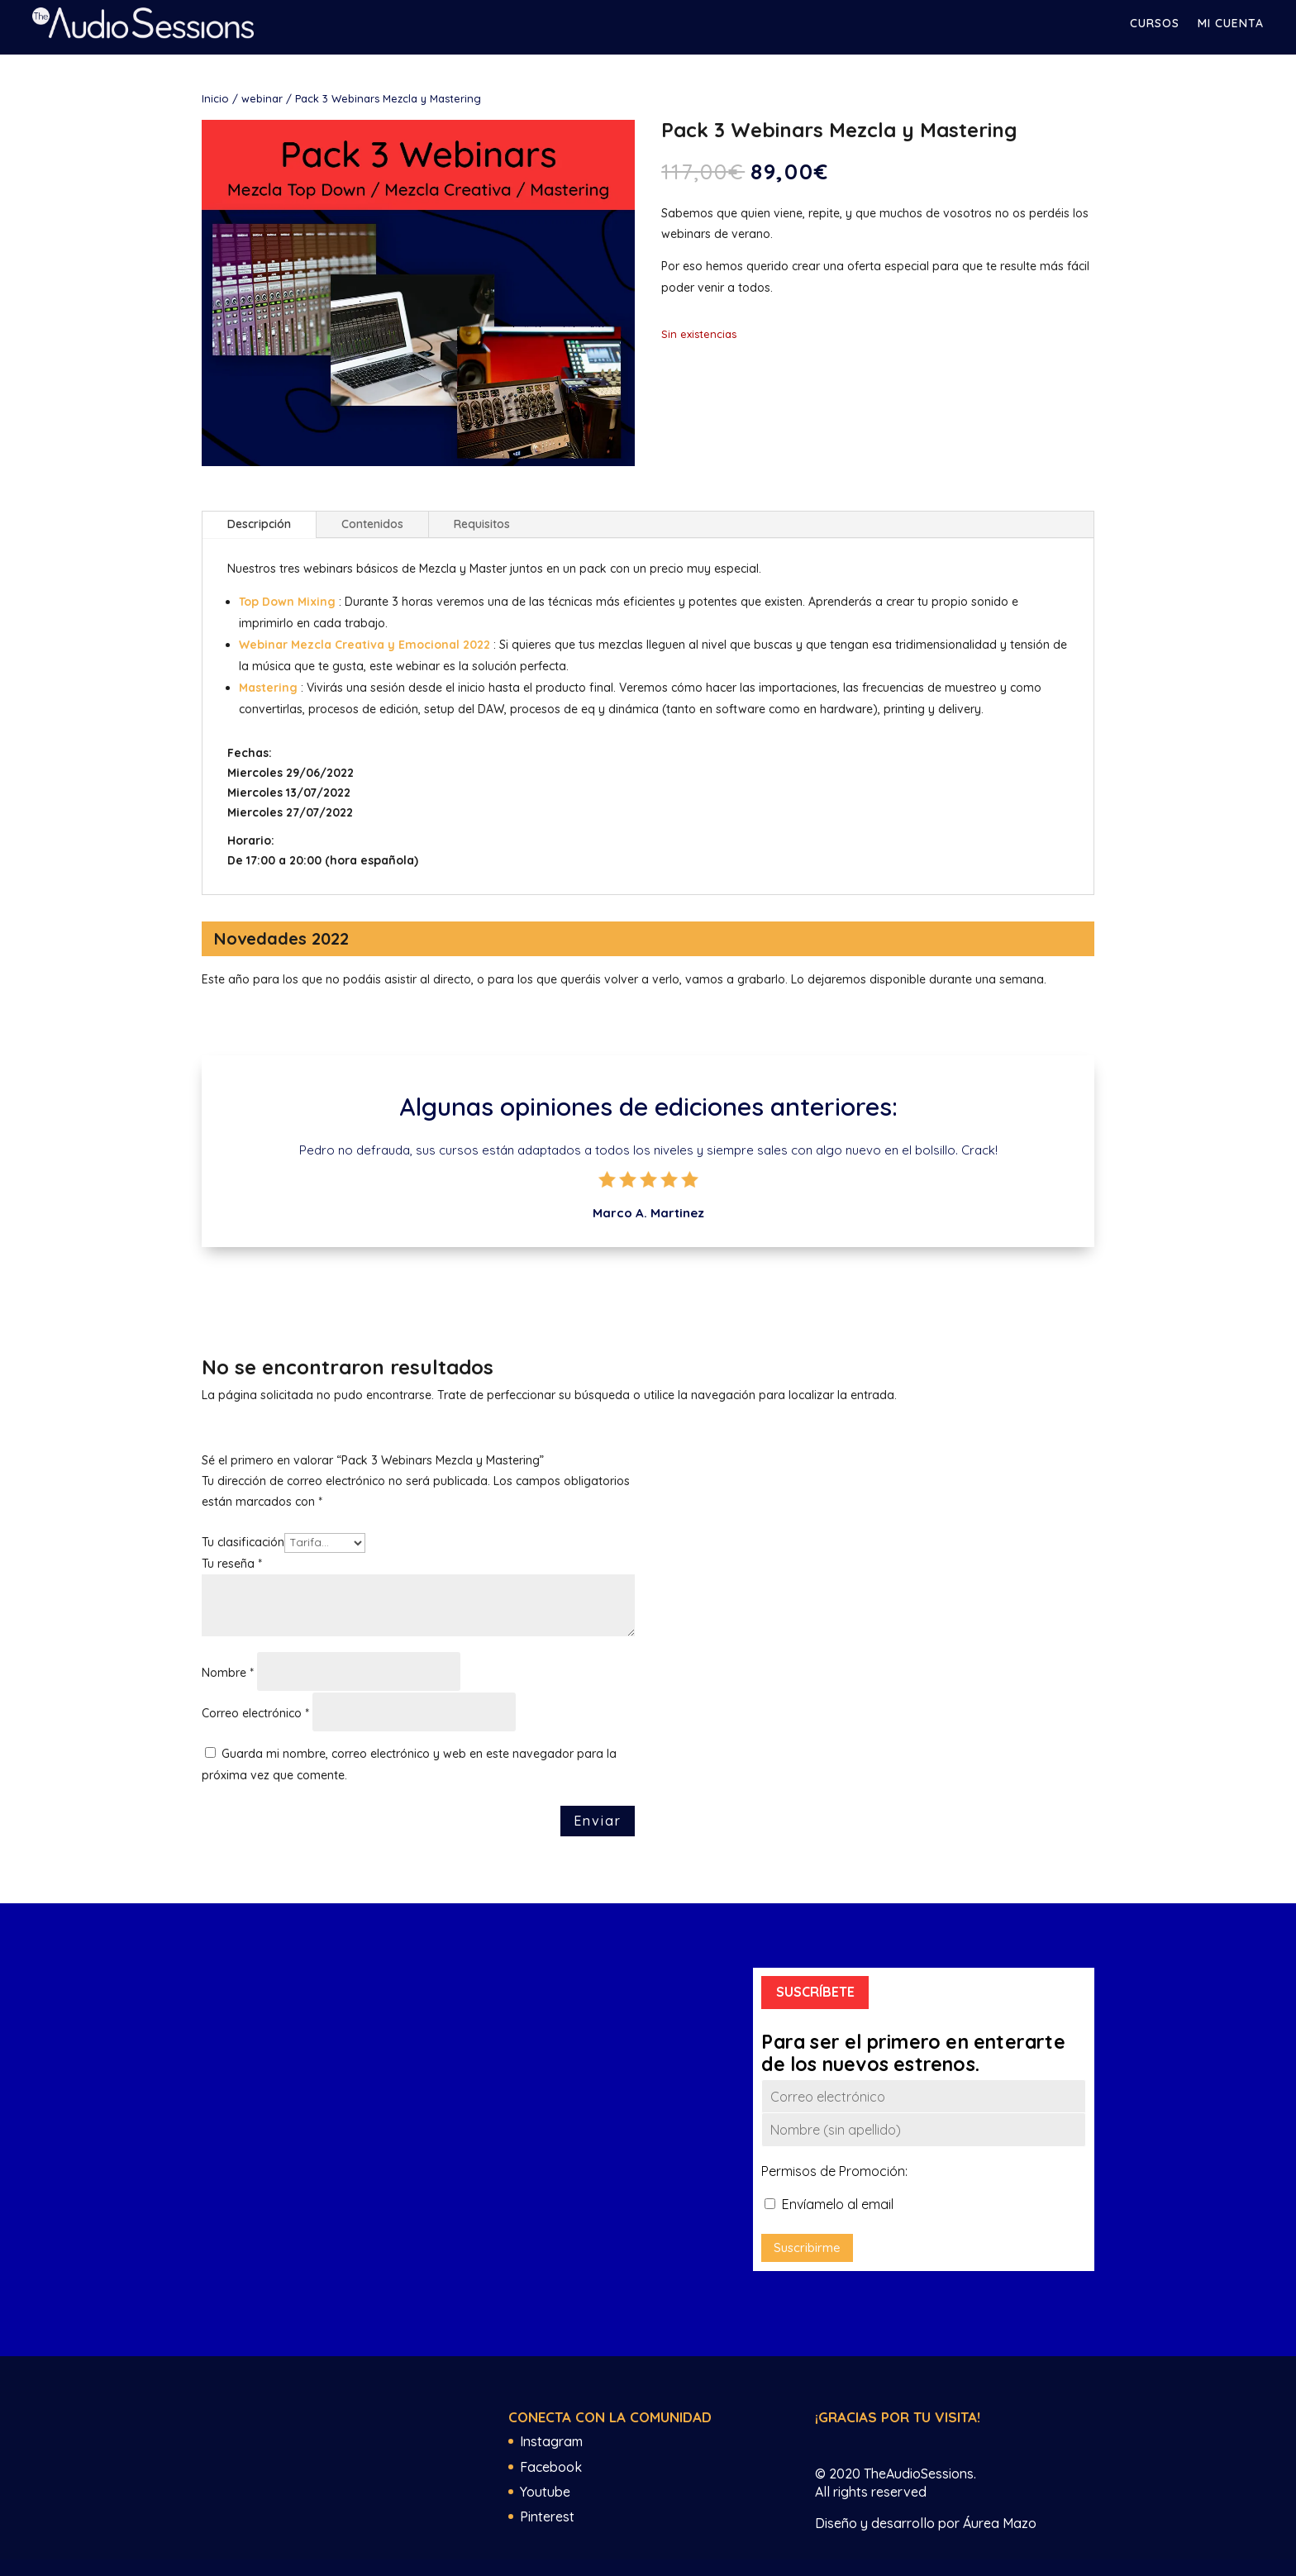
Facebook (551, 2467)
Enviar (598, 1820)
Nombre (228, 1672)
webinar (262, 98)
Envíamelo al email (829, 2204)
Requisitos (482, 524)
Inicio (215, 98)
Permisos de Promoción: (834, 2171)
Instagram (551, 2441)
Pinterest (547, 2516)
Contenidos (372, 524)
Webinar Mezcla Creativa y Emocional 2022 (364, 644)
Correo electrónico (255, 1713)
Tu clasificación (243, 1542)
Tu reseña (232, 1563)
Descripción (259, 524)
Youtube (545, 2491)
